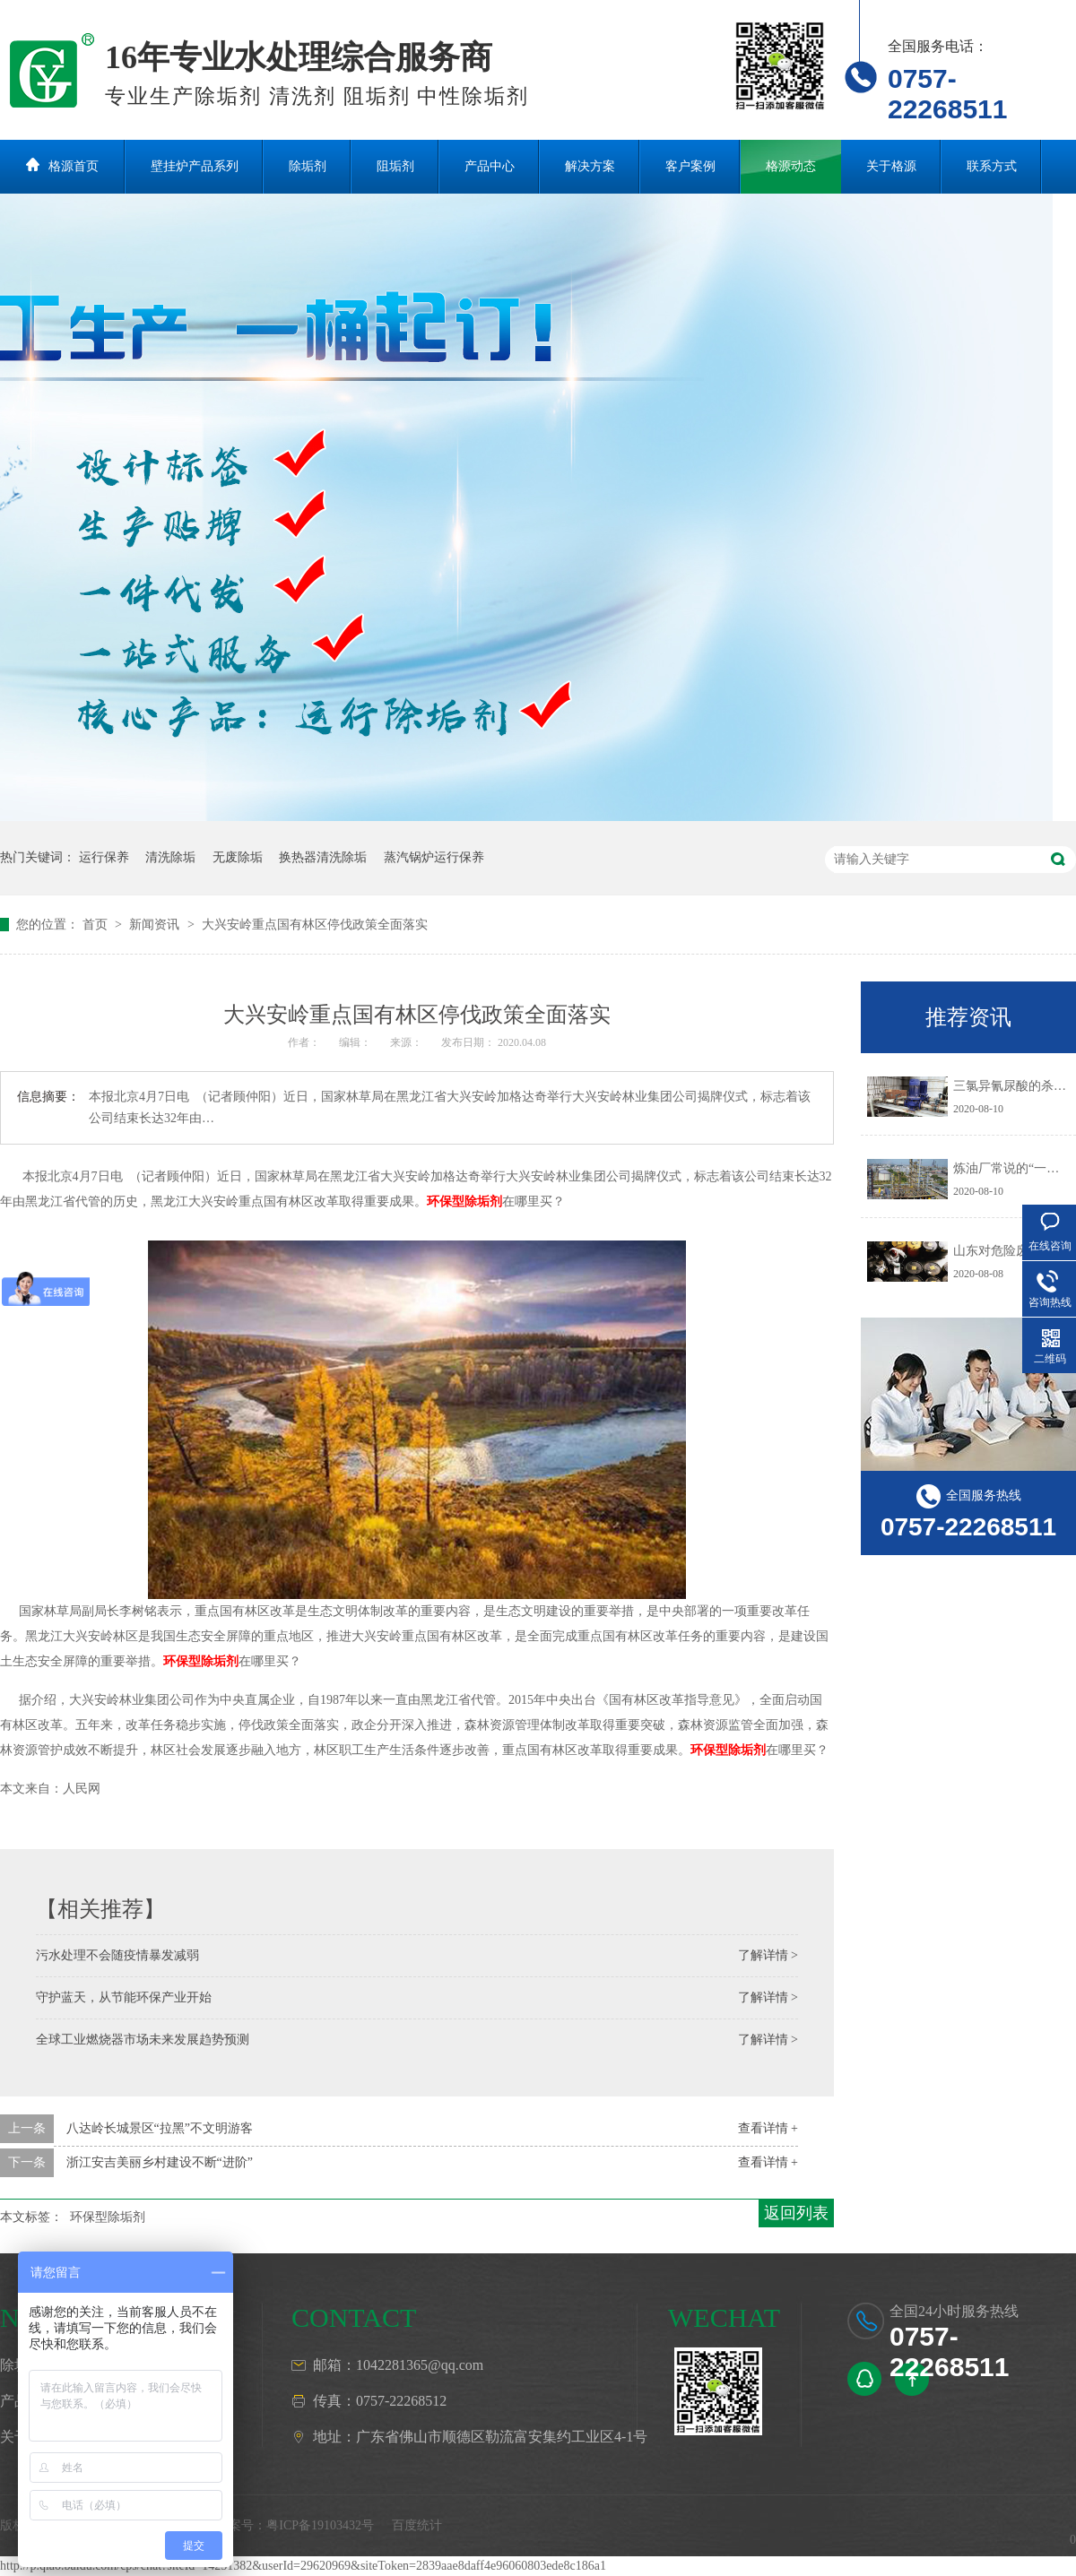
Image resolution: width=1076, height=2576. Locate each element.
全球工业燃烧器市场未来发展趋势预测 (142, 2039)
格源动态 (791, 166)
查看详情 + (768, 2128)
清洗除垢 (170, 857)
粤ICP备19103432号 (320, 2525)
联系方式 (992, 166)
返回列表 (796, 2213)
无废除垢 (238, 857)
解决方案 (590, 166)
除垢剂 (307, 166)
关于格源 (891, 166)
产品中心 (489, 166)
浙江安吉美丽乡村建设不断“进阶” (159, 2162)
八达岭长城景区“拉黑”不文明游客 (159, 2128)
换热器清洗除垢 (323, 857)
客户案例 (690, 166)
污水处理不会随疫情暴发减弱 (117, 1955)
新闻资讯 (156, 924)
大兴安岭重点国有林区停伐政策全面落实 (315, 924)
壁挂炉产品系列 (195, 166)
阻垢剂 (395, 166)
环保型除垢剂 (464, 1201)
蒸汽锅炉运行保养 (434, 857)
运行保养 (104, 857)
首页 (96, 924)
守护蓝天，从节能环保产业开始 (124, 1997)
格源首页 (73, 166)
